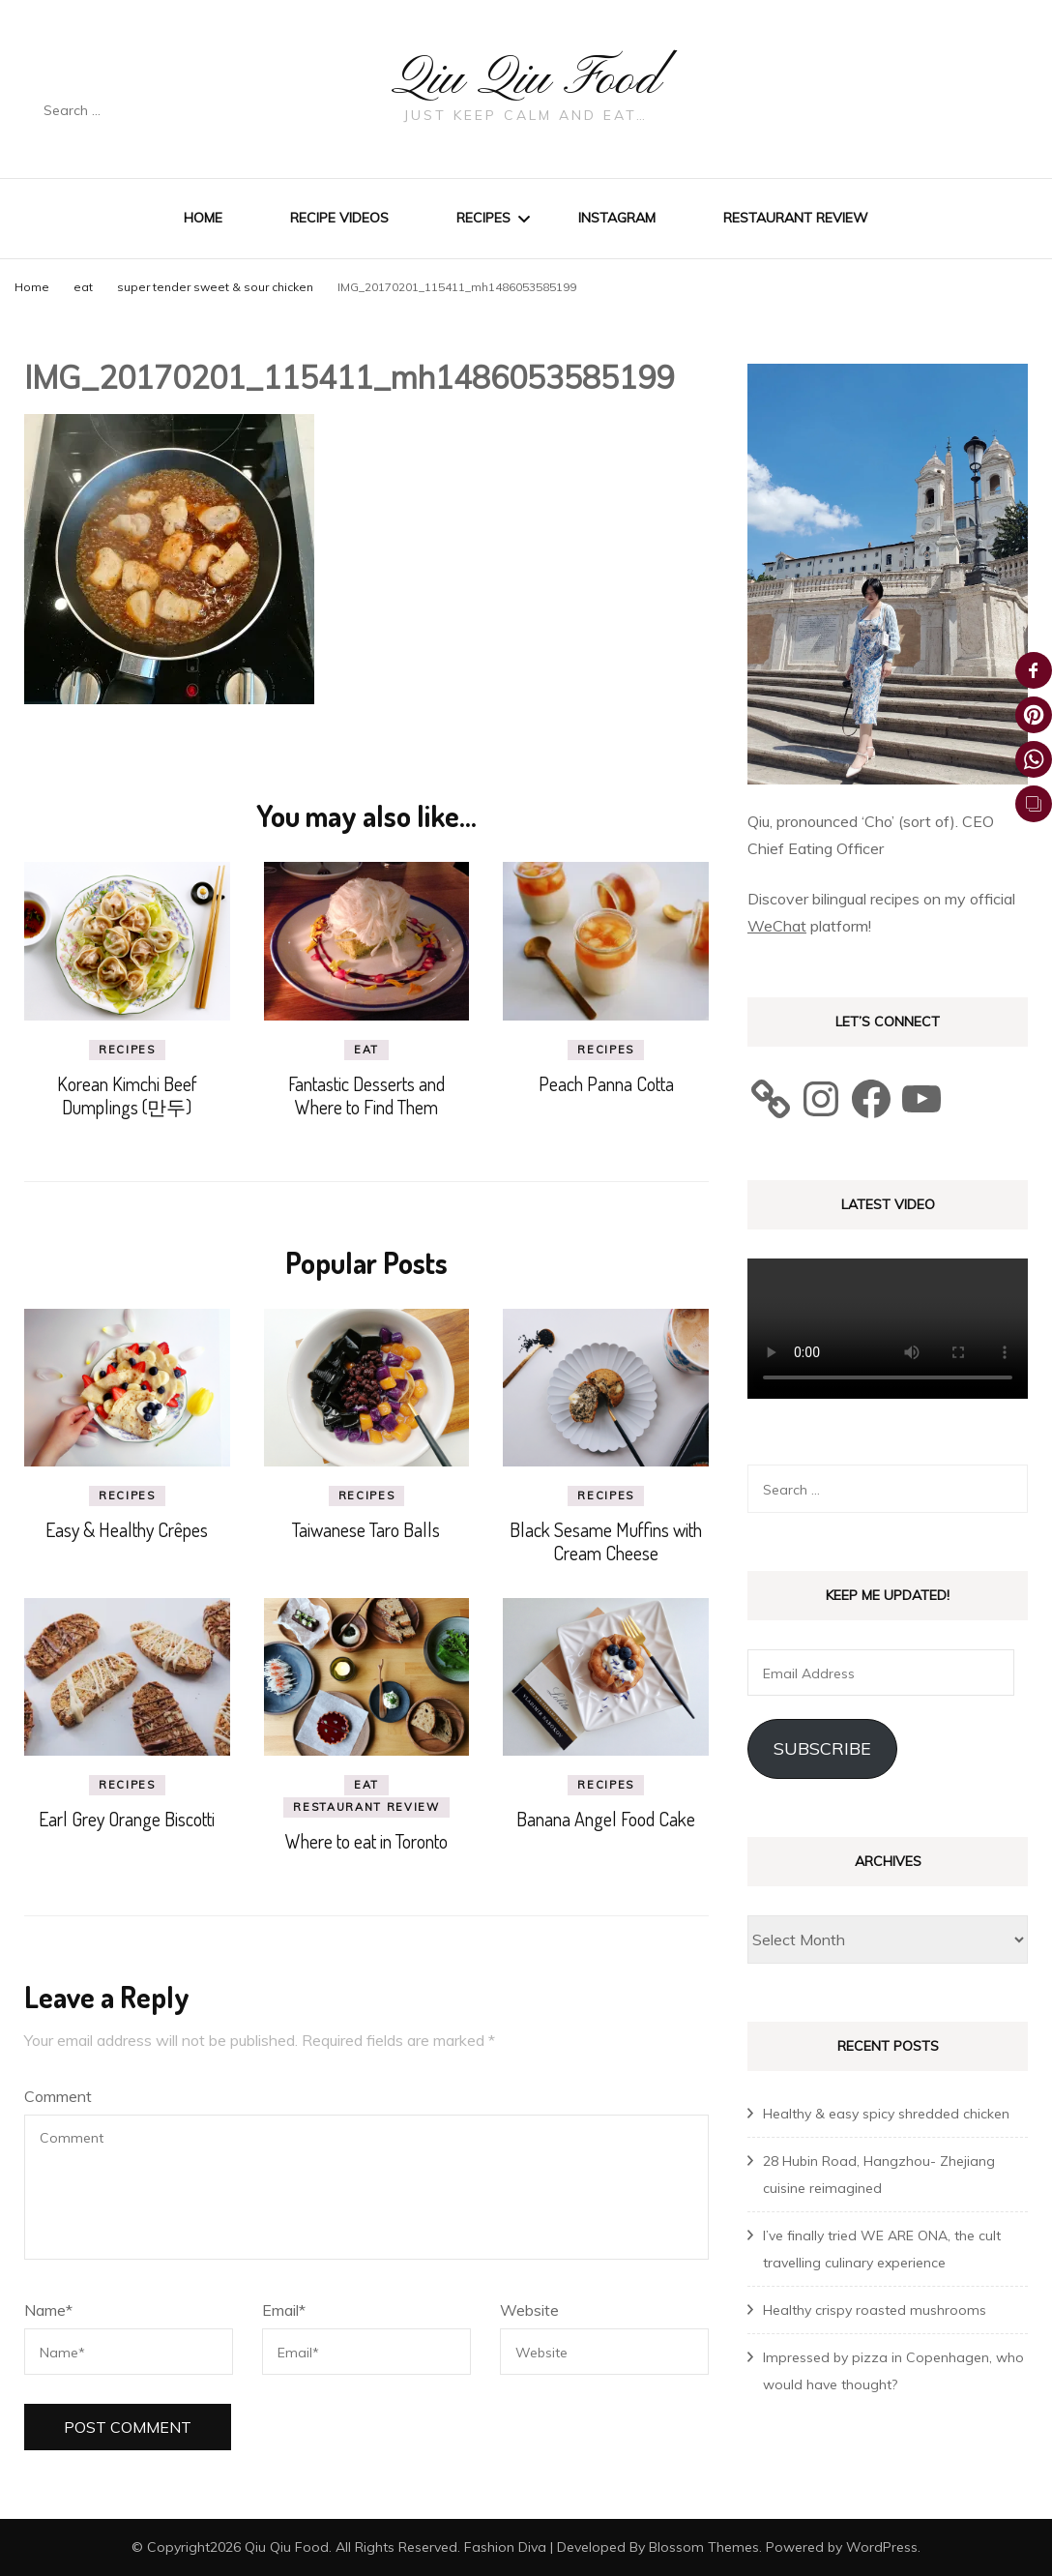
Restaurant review (795, 217)
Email (284, 2310)
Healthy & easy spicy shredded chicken (886, 2112)
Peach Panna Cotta (606, 1082)
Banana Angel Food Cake (605, 1818)
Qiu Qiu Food (526, 79)
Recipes (483, 217)
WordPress (882, 2546)
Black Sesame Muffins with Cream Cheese (606, 1541)
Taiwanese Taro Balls (366, 1529)
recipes (127, 1048)
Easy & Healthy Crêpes (126, 1529)
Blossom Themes (704, 2546)
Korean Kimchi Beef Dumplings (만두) (127, 1094)
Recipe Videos (339, 217)
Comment (58, 2096)
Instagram (617, 217)
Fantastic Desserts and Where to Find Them (366, 1094)
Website (529, 2310)
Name (48, 2310)
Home (203, 217)
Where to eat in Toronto (366, 1840)
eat (83, 287)
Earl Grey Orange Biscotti (127, 1818)
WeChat (776, 925)
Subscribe (822, 1748)
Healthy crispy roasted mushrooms (874, 2309)
